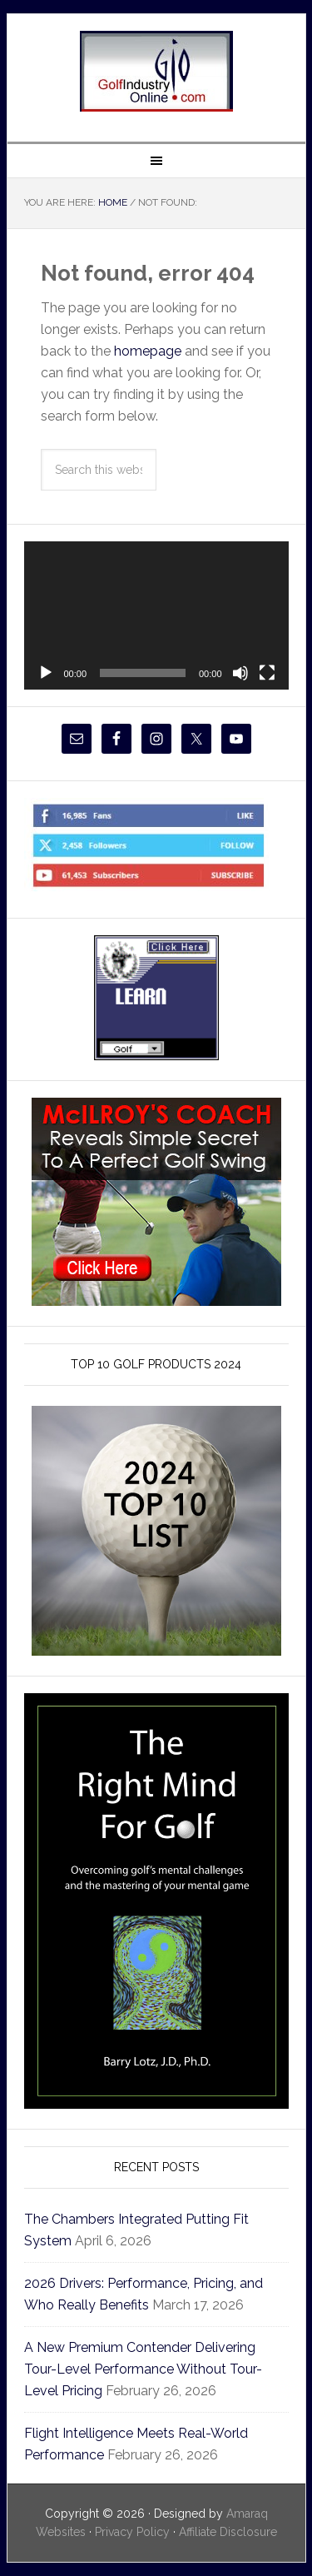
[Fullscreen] (267, 673)
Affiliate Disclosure (228, 2532)
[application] (156, 615)
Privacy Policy (132, 2532)
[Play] (45, 673)
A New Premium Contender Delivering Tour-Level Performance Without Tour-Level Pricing (143, 2369)
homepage (147, 351)
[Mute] (240, 673)
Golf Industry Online (156, 71)
